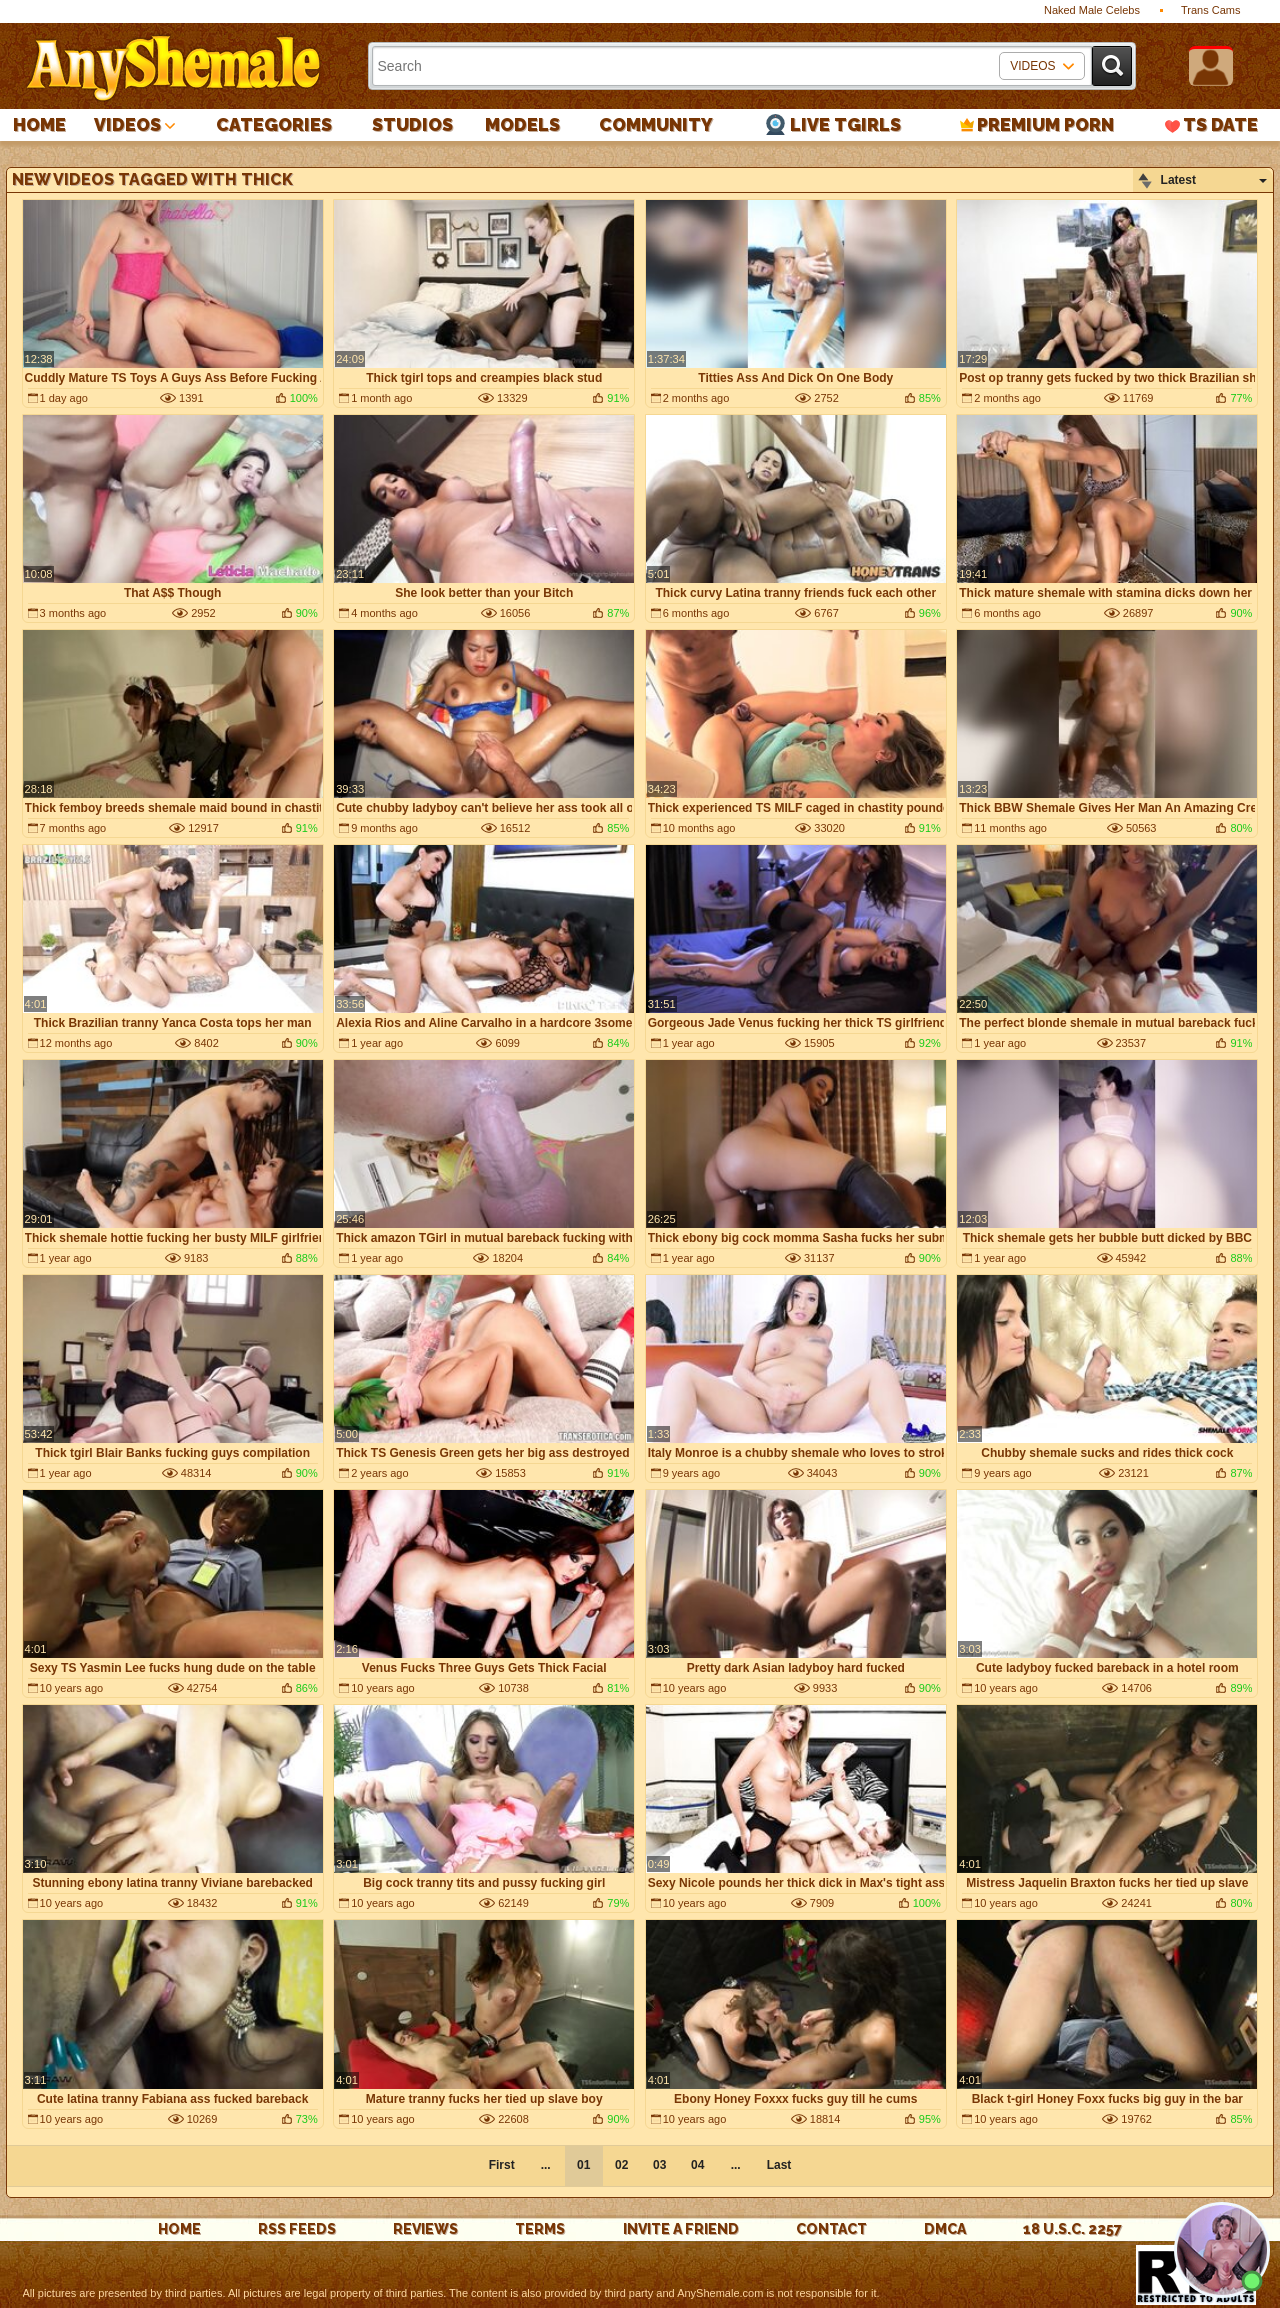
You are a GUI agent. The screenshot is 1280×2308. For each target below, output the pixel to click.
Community (656, 124)
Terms (540, 2229)
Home (39, 124)
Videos (127, 124)
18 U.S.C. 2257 (1072, 2229)
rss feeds (297, 2229)
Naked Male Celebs (1092, 10)
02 (621, 2165)
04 (697, 2165)
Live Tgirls (845, 124)
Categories (274, 124)
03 (659, 2165)
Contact (831, 2229)
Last (779, 2165)
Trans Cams (1211, 10)
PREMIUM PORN (1045, 124)
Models (522, 124)
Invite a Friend (681, 2229)
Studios (412, 124)
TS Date (1220, 124)
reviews (425, 2229)
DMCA (945, 2229)
